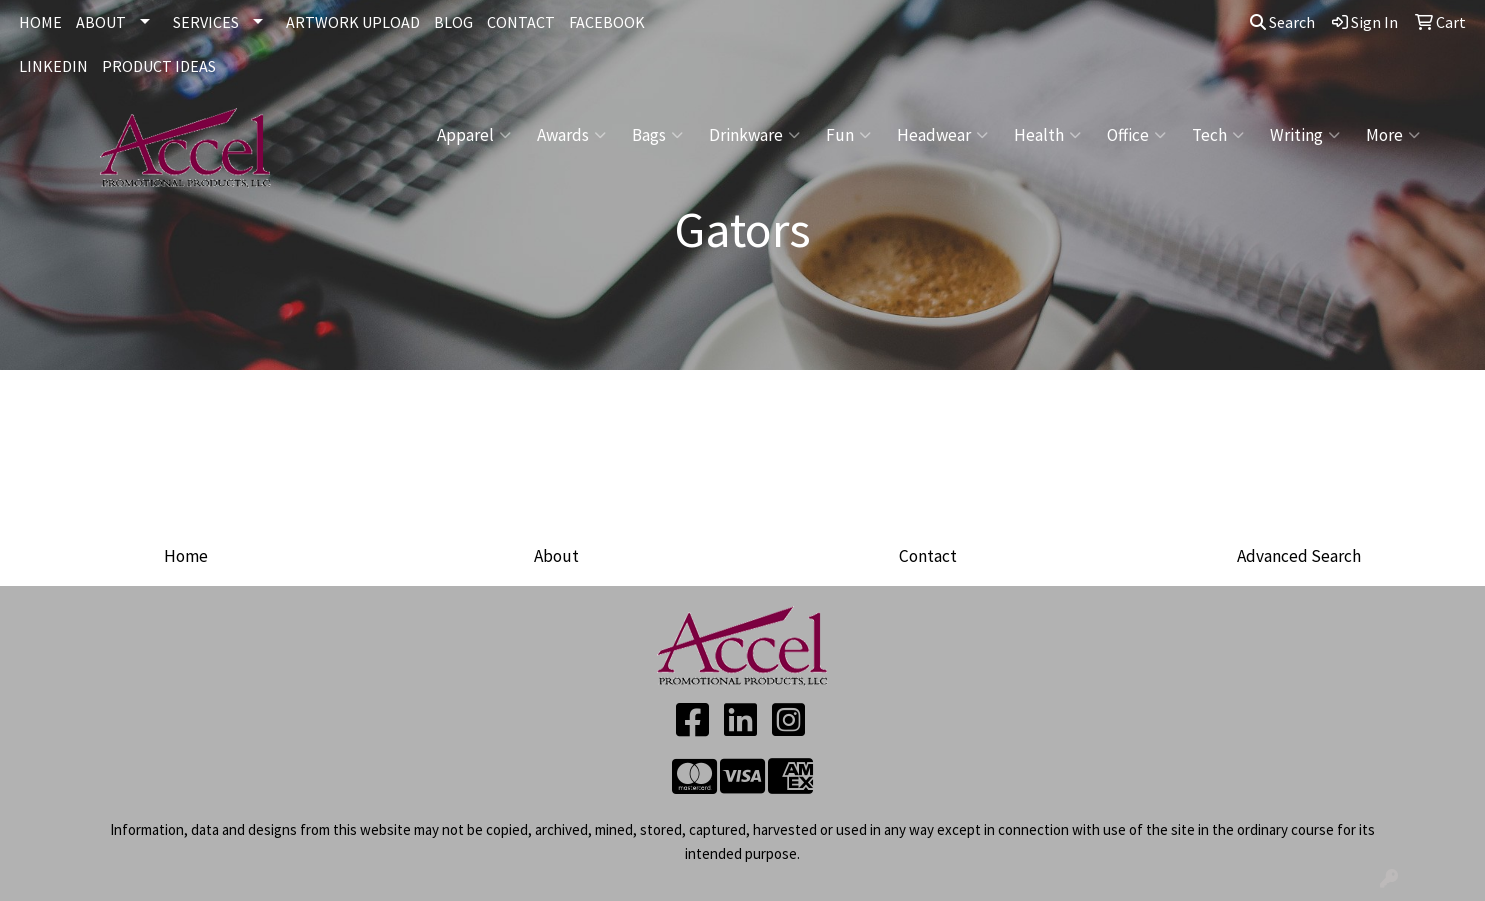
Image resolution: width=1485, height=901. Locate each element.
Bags (657, 135)
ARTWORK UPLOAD (353, 22)
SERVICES (206, 22)
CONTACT (521, 22)
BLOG (453, 22)
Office (1136, 135)
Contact (928, 556)
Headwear (942, 135)
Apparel (474, 135)
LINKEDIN (53, 66)
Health (1047, 135)
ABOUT (101, 22)
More (1393, 135)
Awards (571, 135)
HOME (40, 22)
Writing (1305, 135)
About (556, 556)
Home (186, 556)
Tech (1218, 135)
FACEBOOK (607, 22)
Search (1282, 22)
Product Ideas (159, 66)
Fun (848, 135)
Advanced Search (1299, 556)
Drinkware (754, 135)
